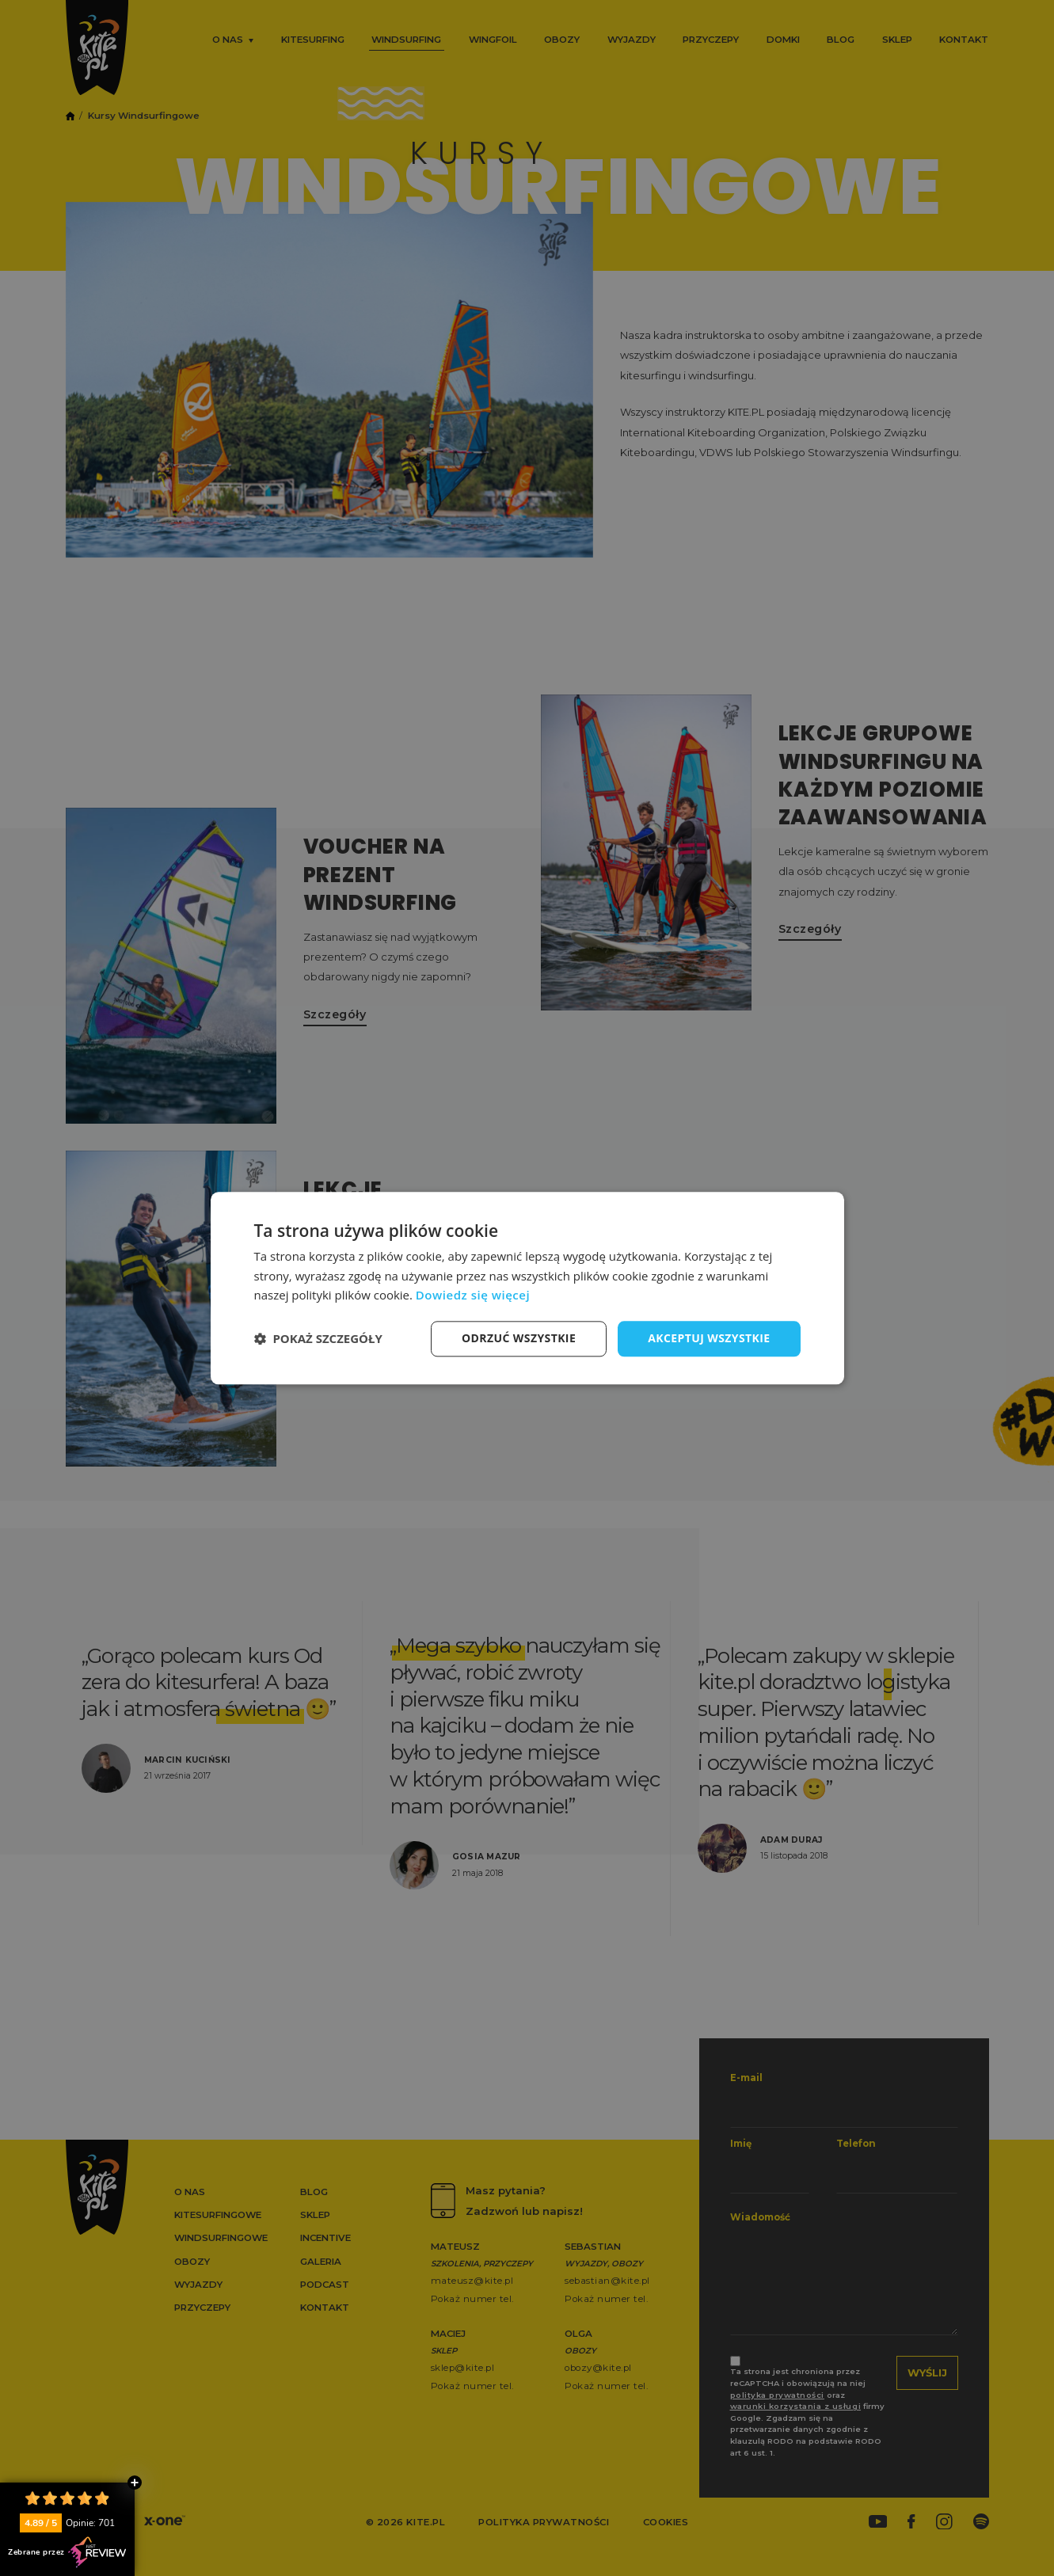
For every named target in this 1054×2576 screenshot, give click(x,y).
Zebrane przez (67, 2552)
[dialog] (527, 1288)
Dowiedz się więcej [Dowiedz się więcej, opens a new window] (473, 1295)
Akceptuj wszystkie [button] (709, 1337)
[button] (318, 1339)
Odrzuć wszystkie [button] (519, 1337)
